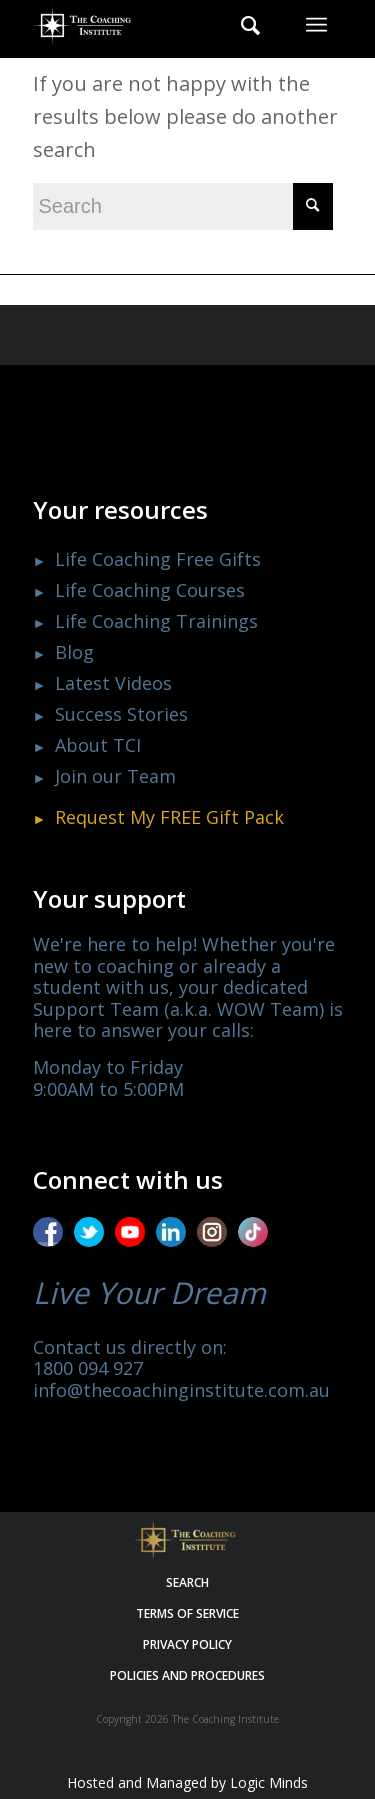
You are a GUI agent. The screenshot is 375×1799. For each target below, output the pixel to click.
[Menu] (316, 25)
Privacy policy (187, 1644)
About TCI (98, 745)
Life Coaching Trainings (156, 621)
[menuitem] (240, 25)
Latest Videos (113, 683)
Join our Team (115, 776)
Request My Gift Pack (169, 817)
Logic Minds (269, 1782)
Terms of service (187, 1613)
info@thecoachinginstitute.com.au (181, 1390)
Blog (74, 652)
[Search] (240, 25)
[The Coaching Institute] (157, 25)
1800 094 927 (88, 1368)
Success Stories (121, 714)
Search (187, 1582)
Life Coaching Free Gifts (158, 559)
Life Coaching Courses (150, 590)
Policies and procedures (187, 1675)
